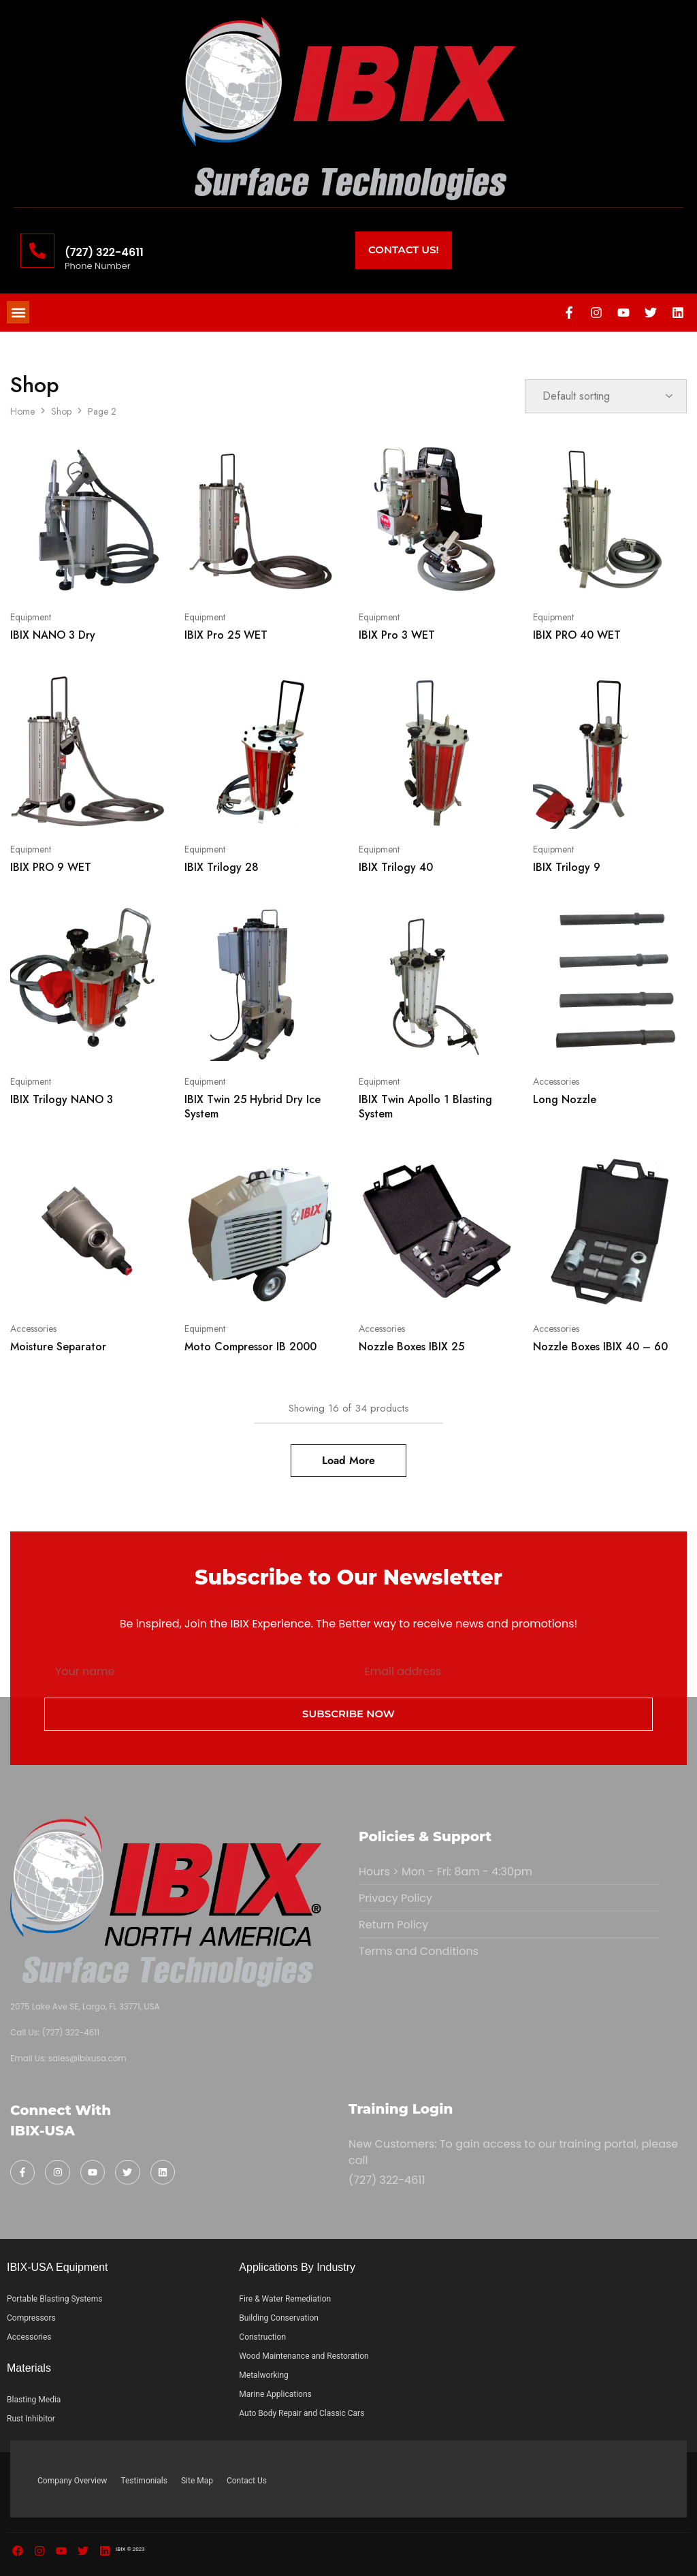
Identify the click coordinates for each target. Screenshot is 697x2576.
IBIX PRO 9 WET (50, 867)
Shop (61, 411)
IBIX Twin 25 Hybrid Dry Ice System (252, 1107)
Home (22, 411)
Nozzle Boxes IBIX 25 (411, 1346)
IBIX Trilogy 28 (221, 867)
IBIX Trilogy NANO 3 (61, 1099)
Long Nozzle (564, 1099)
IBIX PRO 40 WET (577, 635)
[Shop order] (606, 396)
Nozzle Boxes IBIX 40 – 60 (600, 1346)
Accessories (556, 1081)
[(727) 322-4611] (37, 251)
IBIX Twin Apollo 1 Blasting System (425, 1107)
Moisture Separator (58, 1346)
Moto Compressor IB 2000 (250, 1346)
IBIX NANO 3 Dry (52, 635)
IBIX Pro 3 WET (397, 635)
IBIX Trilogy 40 (396, 867)
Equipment (30, 617)
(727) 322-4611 (104, 252)
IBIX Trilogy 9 (566, 867)
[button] (18, 312)
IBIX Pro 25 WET (226, 635)
